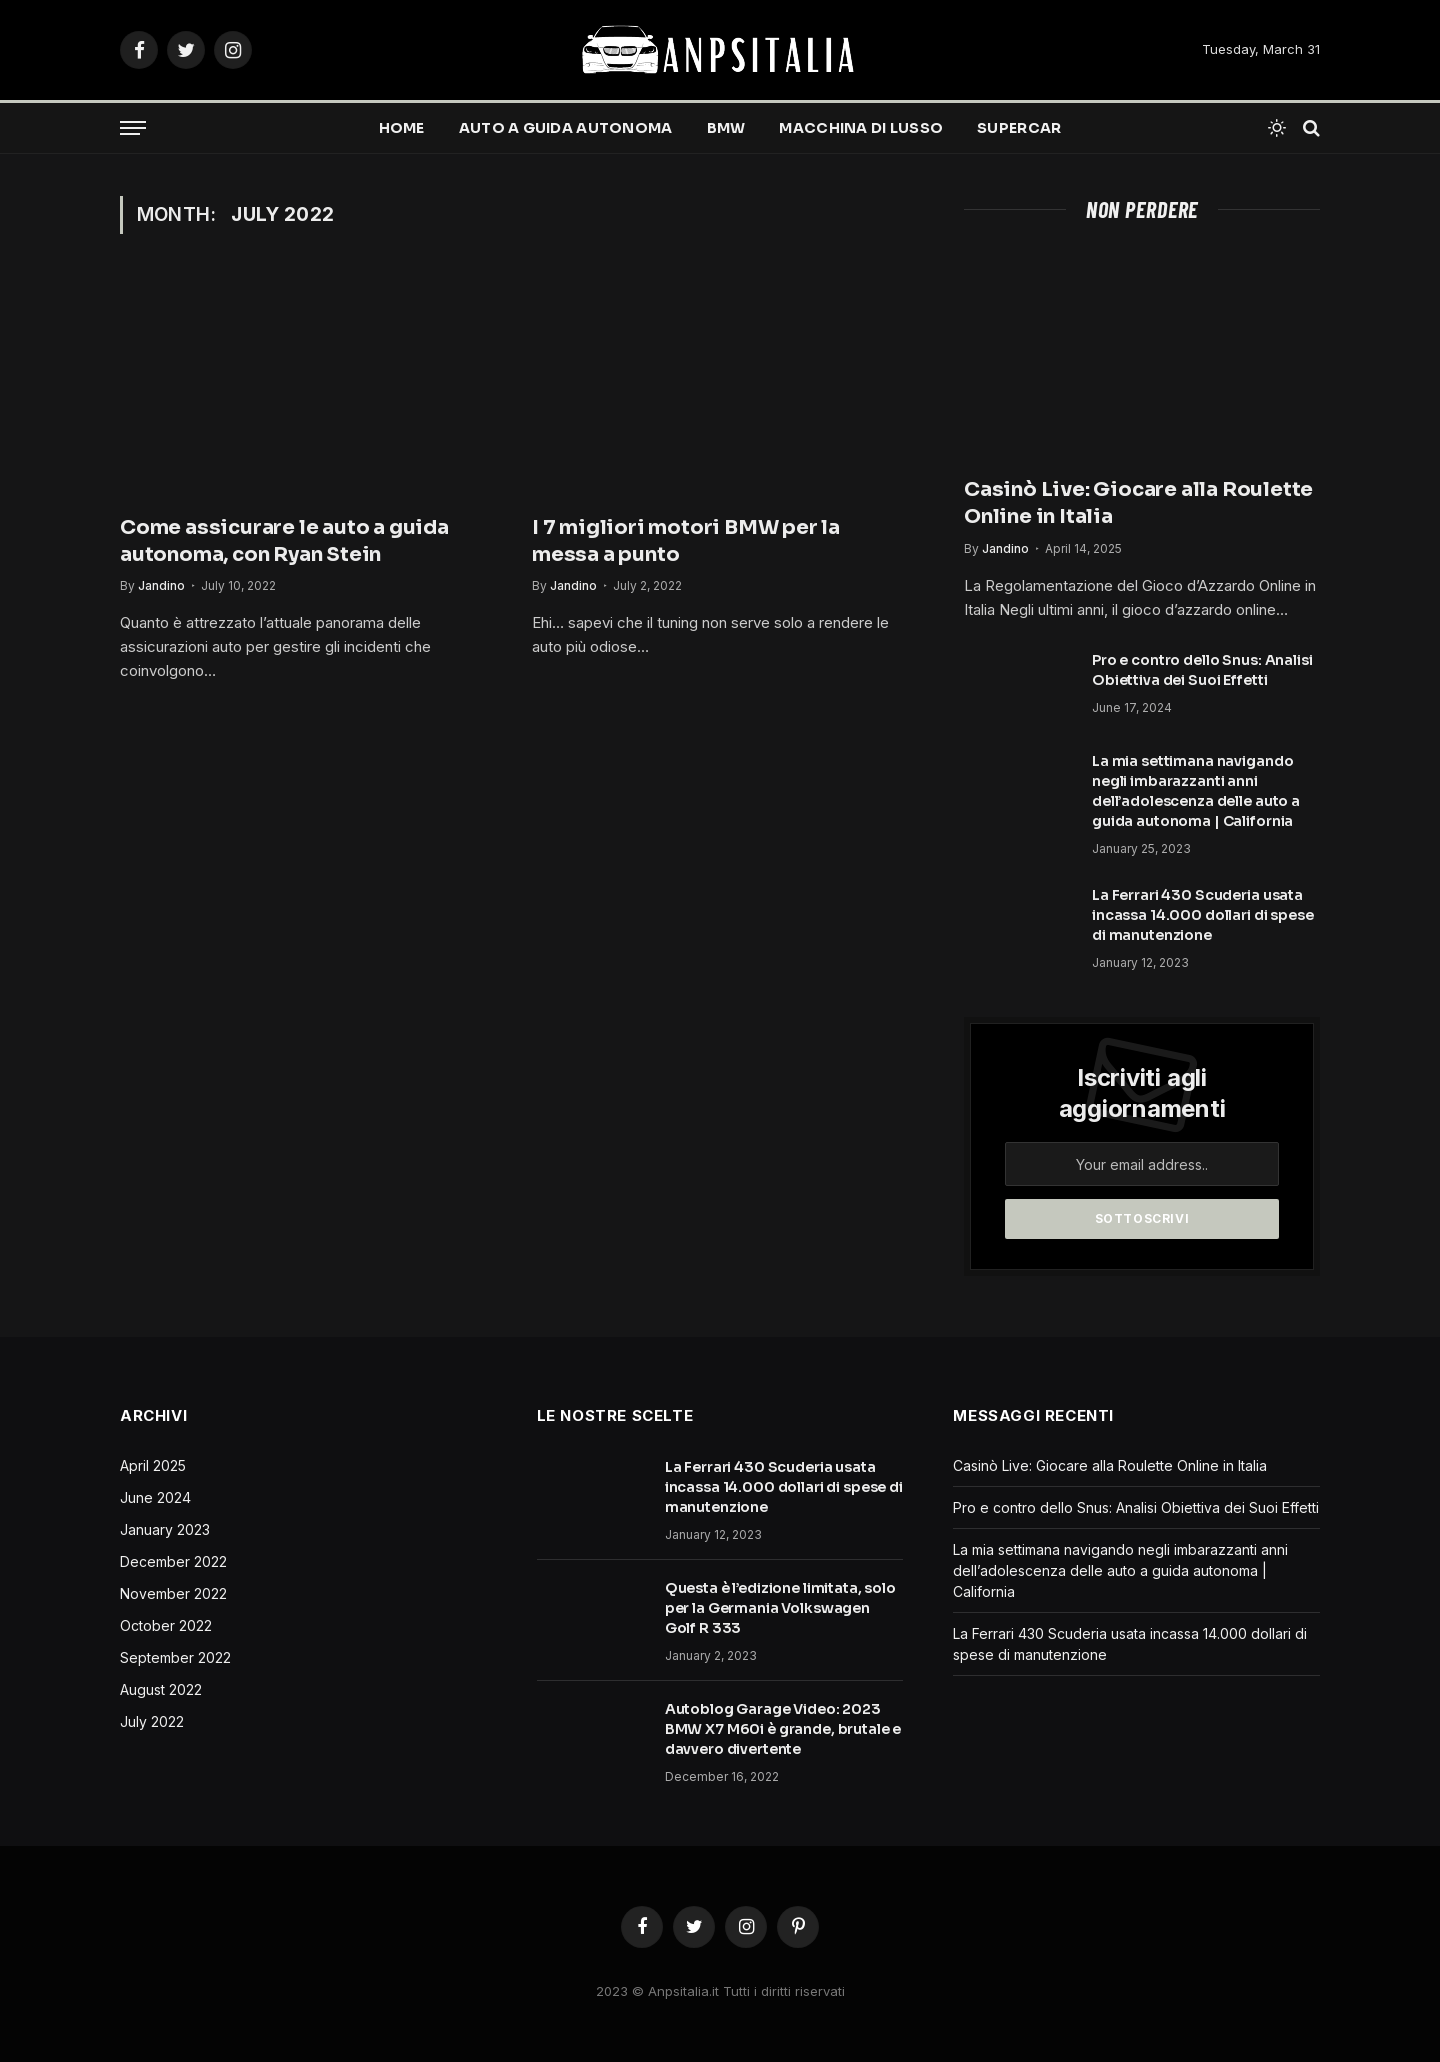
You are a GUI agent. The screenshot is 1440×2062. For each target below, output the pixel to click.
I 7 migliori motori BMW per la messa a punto (686, 541)
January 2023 (165, 1529)
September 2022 (175, 1657)
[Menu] (133, 128)
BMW (726, 128)
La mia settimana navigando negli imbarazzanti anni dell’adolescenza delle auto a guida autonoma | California (1196, 791)
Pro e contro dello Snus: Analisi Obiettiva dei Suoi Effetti (1202, 670)
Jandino (161, 585)
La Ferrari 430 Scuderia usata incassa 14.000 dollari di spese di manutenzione (1203, 915)
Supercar (1019, 128)
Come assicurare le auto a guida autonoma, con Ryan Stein (284, 541)
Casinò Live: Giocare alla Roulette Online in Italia (1138, 503)
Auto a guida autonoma (566, 128)
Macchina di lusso (861, 128)
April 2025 (153, 1465)
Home (402, 128)
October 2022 (166, 1625)
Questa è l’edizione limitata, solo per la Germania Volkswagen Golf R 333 (780, 1608)
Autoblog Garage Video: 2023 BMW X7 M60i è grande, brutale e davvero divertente (783, 1729)
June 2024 (155, 1497)
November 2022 (173, 1593)
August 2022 (161, 1689)
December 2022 (173, 1561)
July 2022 (152, 1721)
